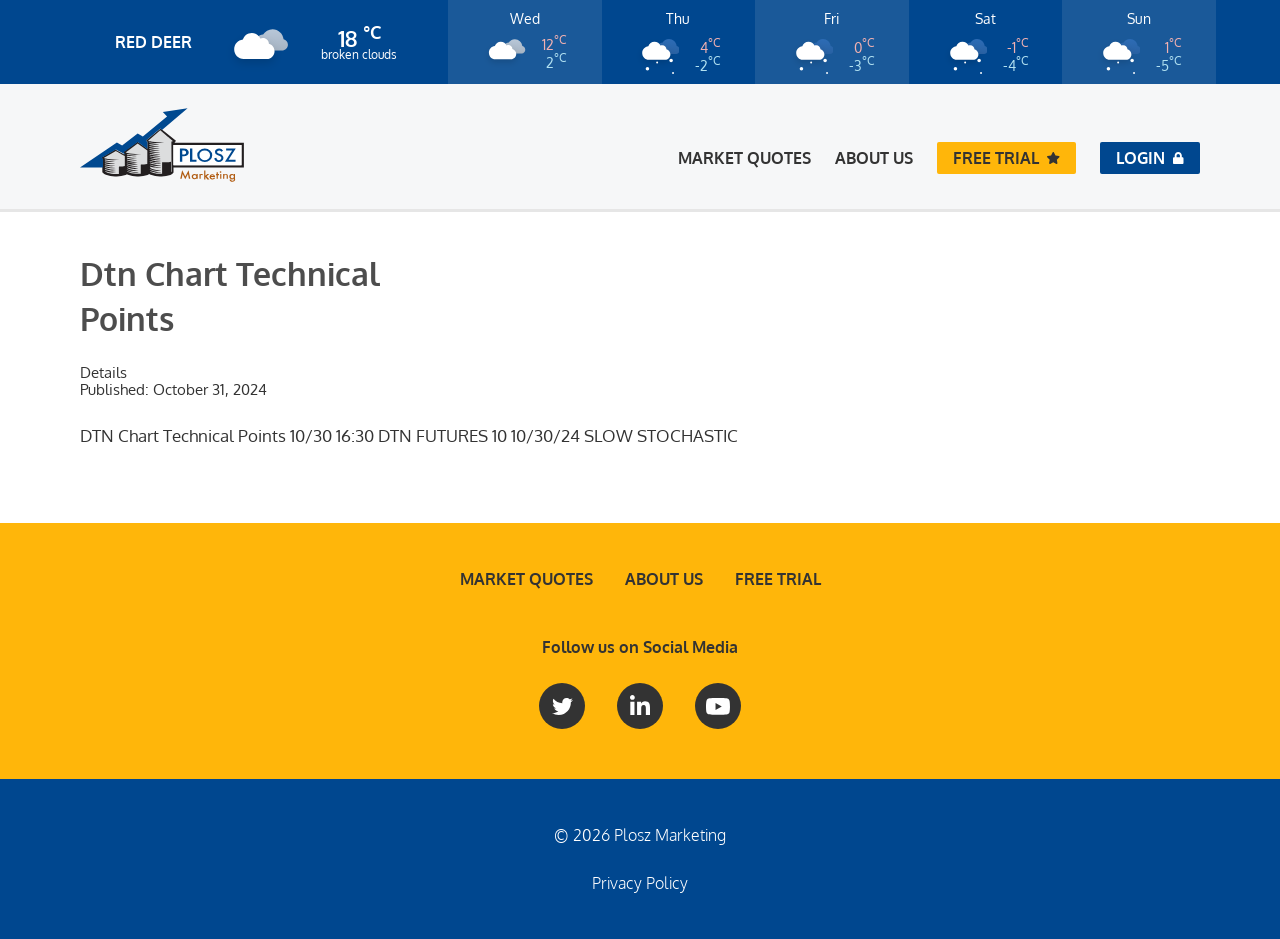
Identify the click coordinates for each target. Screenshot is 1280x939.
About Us (874, 158)
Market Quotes (744, 158)
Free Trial (778, 579)
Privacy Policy (640, 883)
